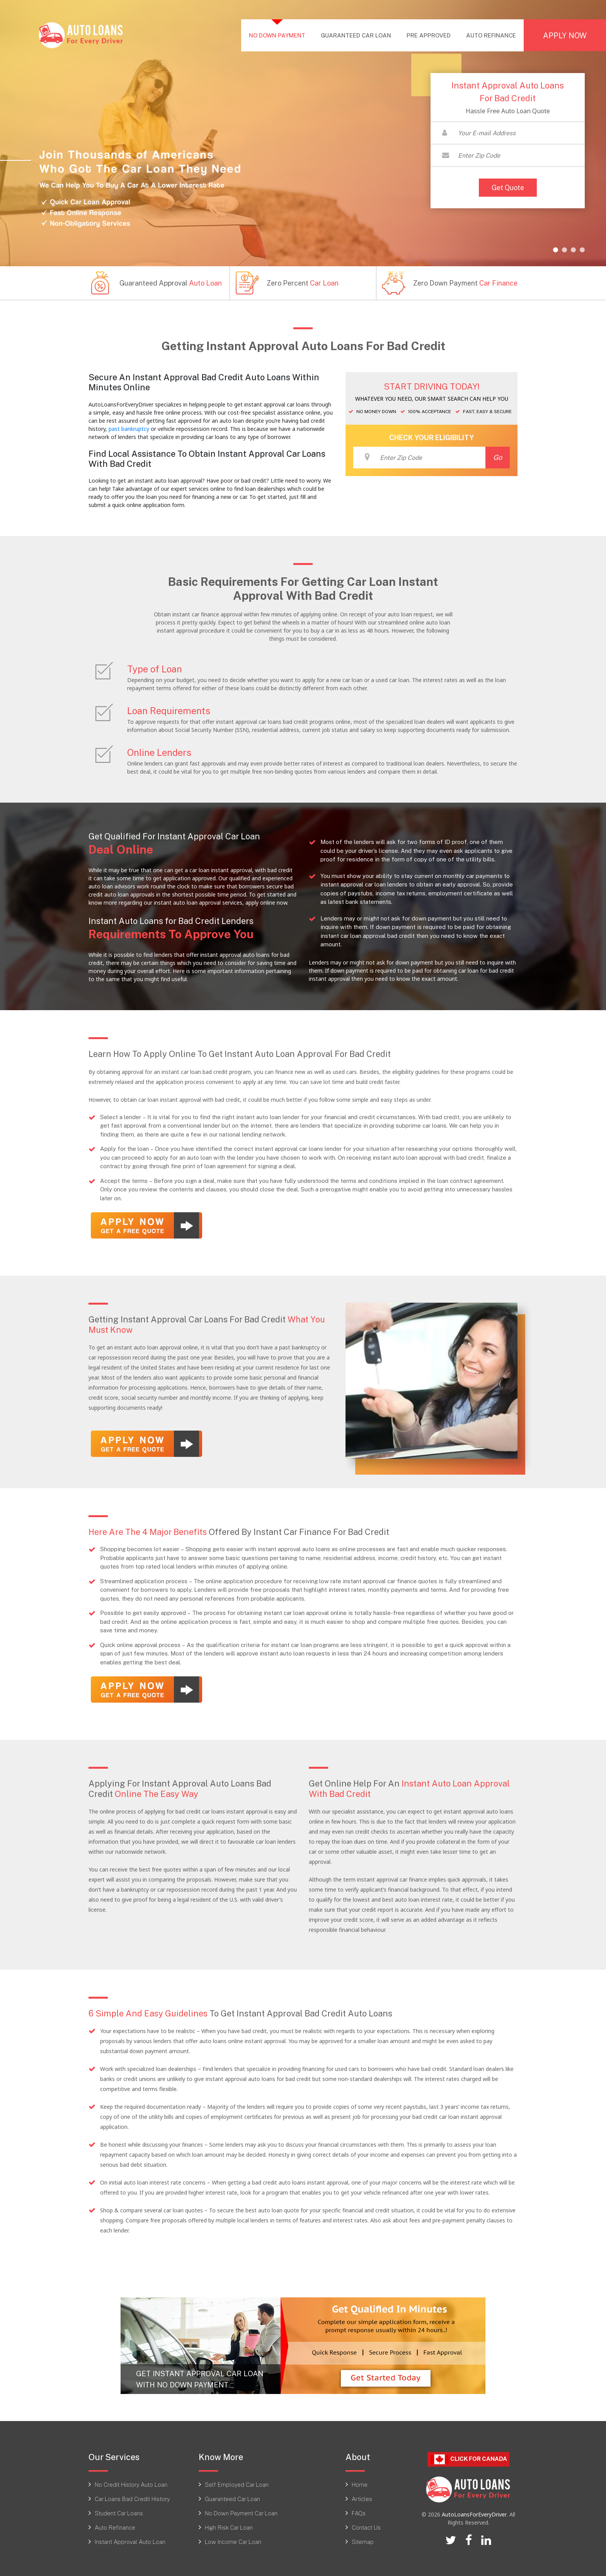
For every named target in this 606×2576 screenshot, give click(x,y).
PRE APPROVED (429, 35)
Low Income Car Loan (233, 2539)
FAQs (359, 2511)
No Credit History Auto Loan (131, 2482)
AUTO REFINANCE (491, 35)
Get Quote (508, 187)
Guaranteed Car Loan (232, 2496)
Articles (362, 2496)
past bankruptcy (129, 428)
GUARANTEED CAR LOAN (356, 35)
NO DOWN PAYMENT (281, 35)
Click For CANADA (468, 2458)
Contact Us (366, 2525)
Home (360, 2482)
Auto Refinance (115, 2525)
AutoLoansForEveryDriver (474, 2512)
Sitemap (363, 2539)
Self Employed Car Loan (237, 2482)
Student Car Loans (119, 2511)
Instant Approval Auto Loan (130, 2539)
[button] (555, 249)
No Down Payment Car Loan (241, 2511)
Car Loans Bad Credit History (132, 2496)
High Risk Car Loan (229, 2525)
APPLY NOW (565, 35)
